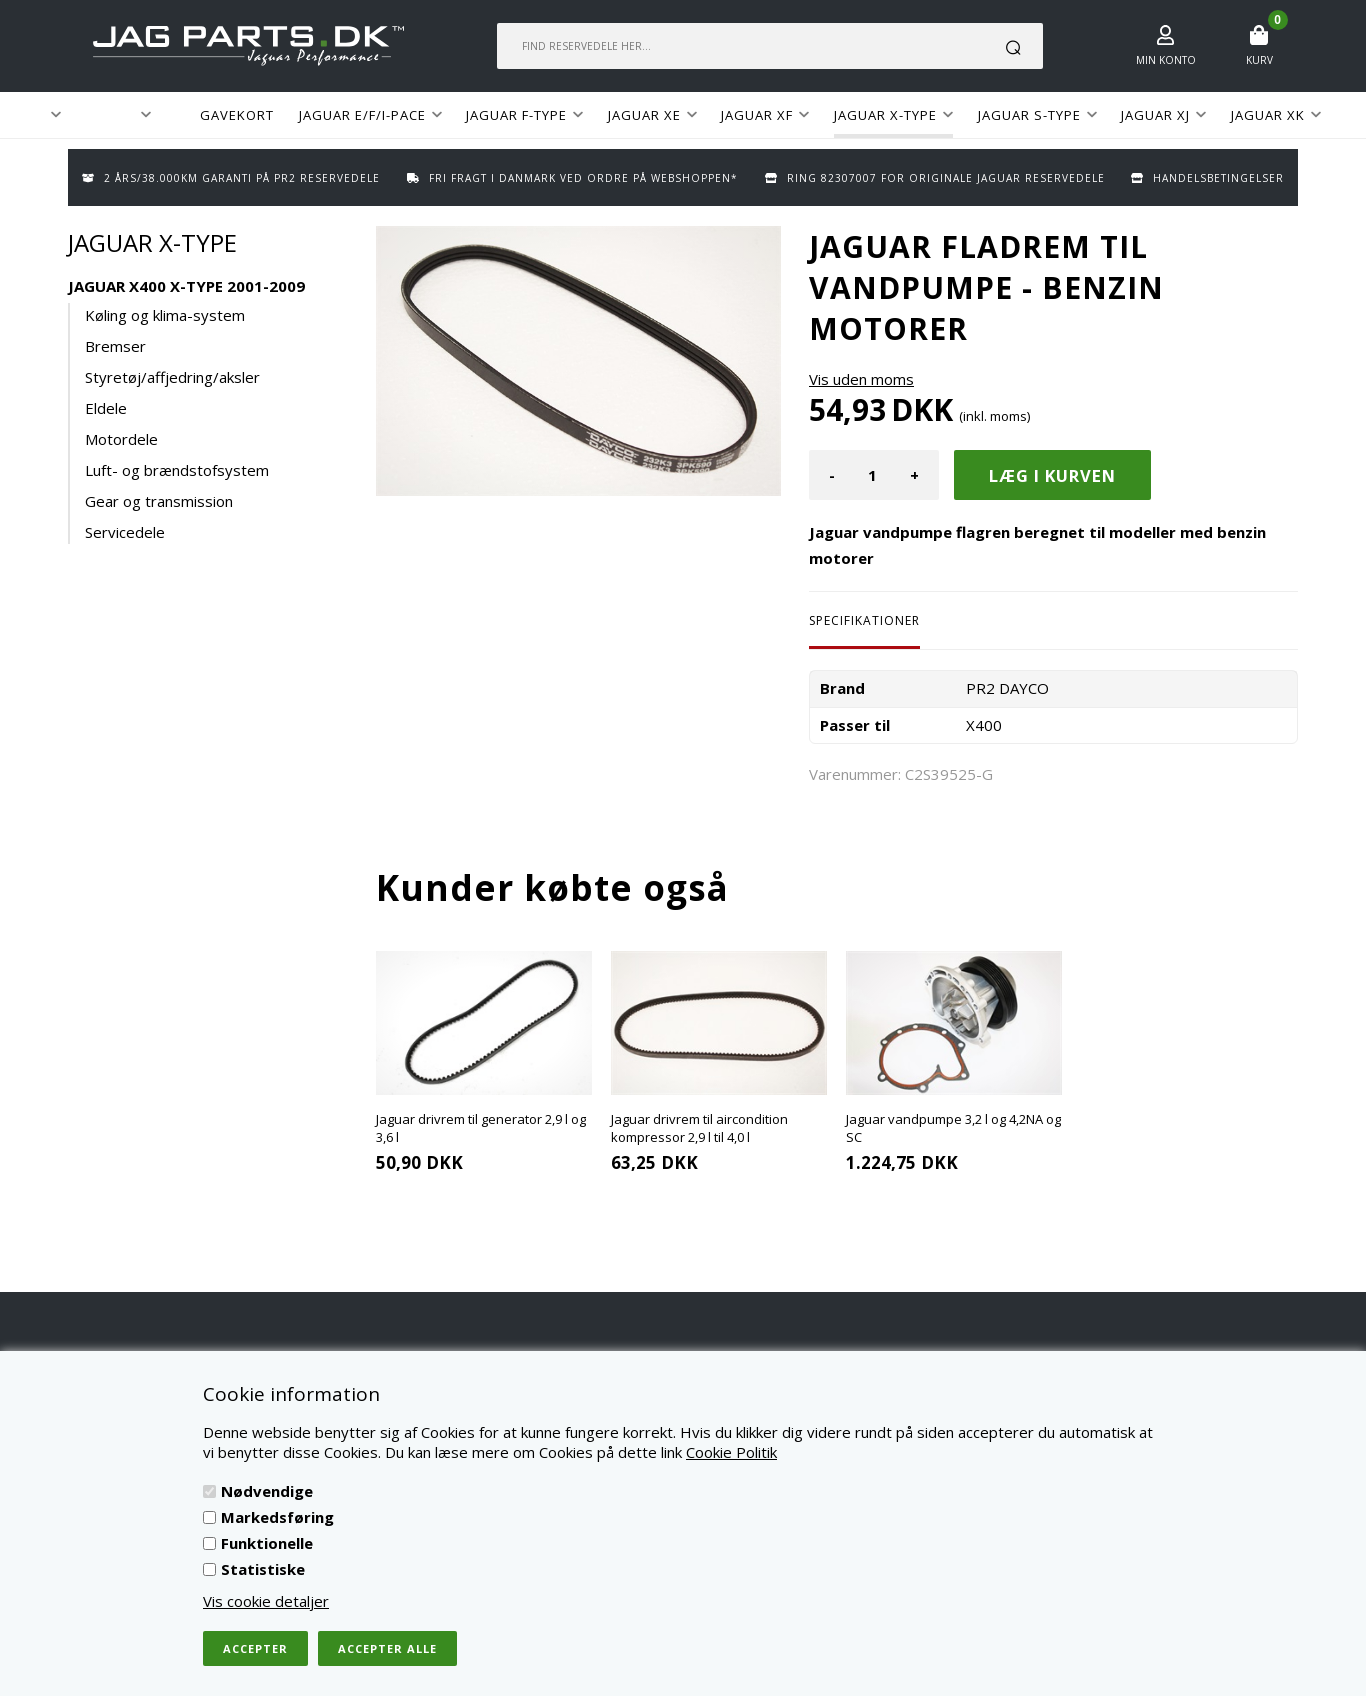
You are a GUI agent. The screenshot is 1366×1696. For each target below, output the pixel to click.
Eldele (106, 408)
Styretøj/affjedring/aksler (172, 377)
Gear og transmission (159, 501)
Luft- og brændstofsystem (177, 470)
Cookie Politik (731, 1452)
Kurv (1259, 60)
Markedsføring (277, 1517)
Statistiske (263, 1569)
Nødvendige (267, 1491)
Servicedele (125, 532)
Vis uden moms (861, 379)
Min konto (1166, 60)
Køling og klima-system (165, 315)
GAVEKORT (237, 115)
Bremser (115, 346)
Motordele (121, 439)
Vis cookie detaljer (266, 1601)
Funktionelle (267, 1543)
